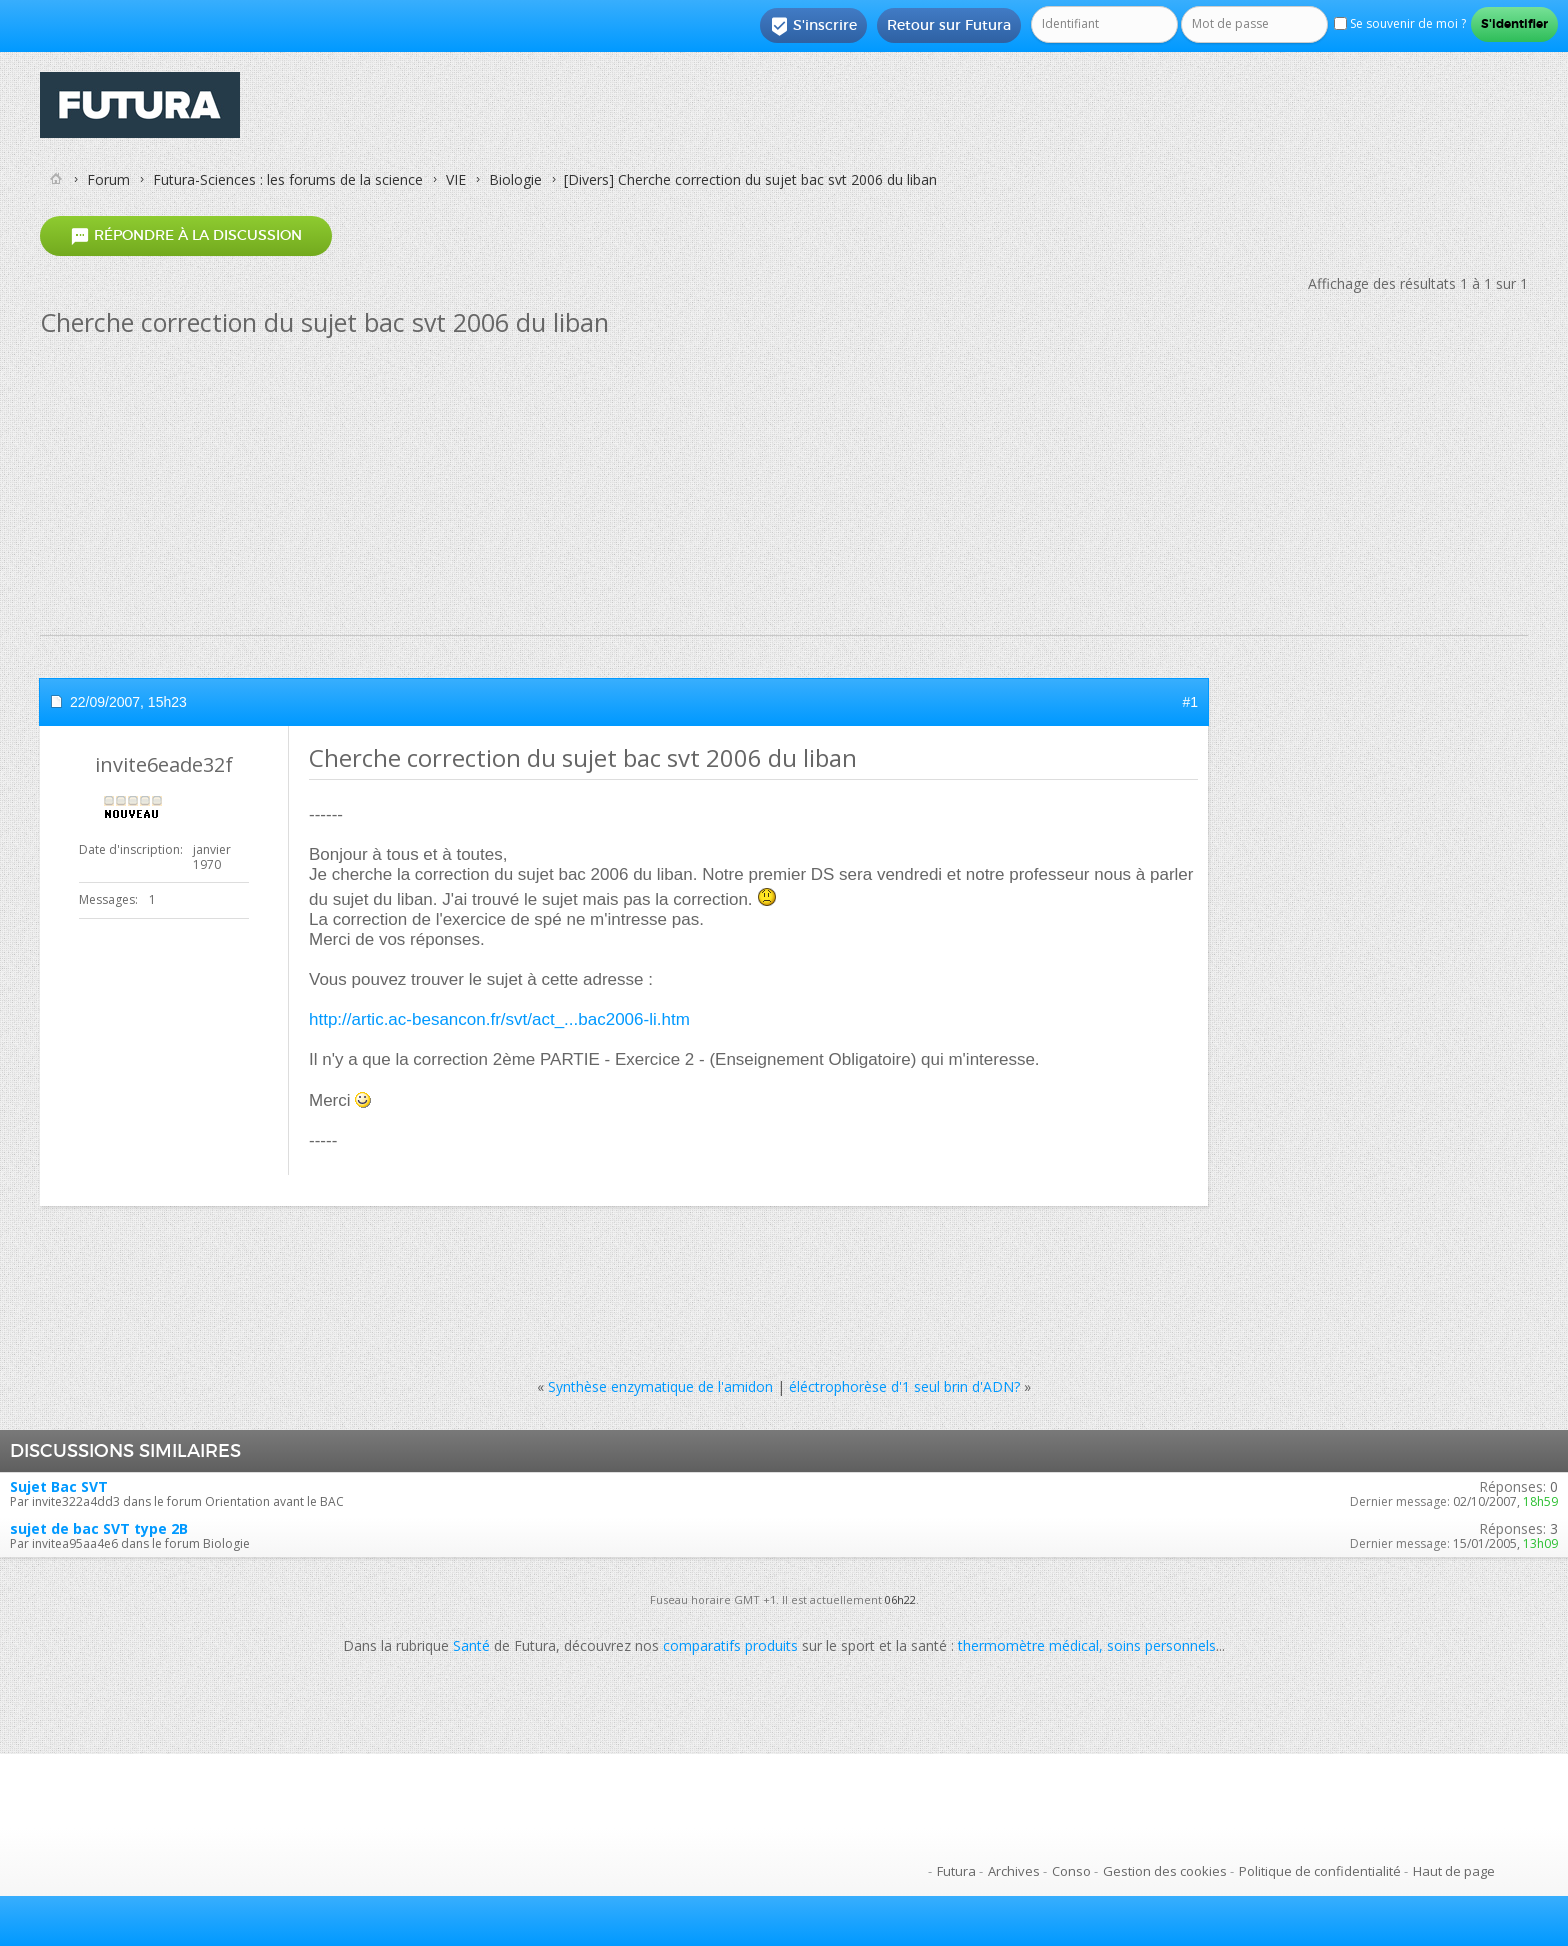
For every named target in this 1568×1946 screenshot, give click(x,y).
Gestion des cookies (1165, 1871)
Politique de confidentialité (1320, 1871)
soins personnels (1161, 1645)
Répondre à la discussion (186, 235)
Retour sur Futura (949, 25)
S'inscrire (813, 26)
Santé (471, 1645)
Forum (108, 179)
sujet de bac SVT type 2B (99, 1528)
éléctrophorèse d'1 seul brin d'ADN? (904, 1386)
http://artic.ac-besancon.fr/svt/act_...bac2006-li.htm (499, 1019)
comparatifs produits (730, 1645)
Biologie (515, 179)
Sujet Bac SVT (59, 1486)
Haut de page (1454, 1871)
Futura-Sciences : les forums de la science (288, 179)
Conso (1071, 1871)
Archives (1014, 1871)
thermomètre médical (1028, 1645)
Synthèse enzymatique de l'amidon (660, 1386)
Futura (956, 1871)
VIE (456, 179)
